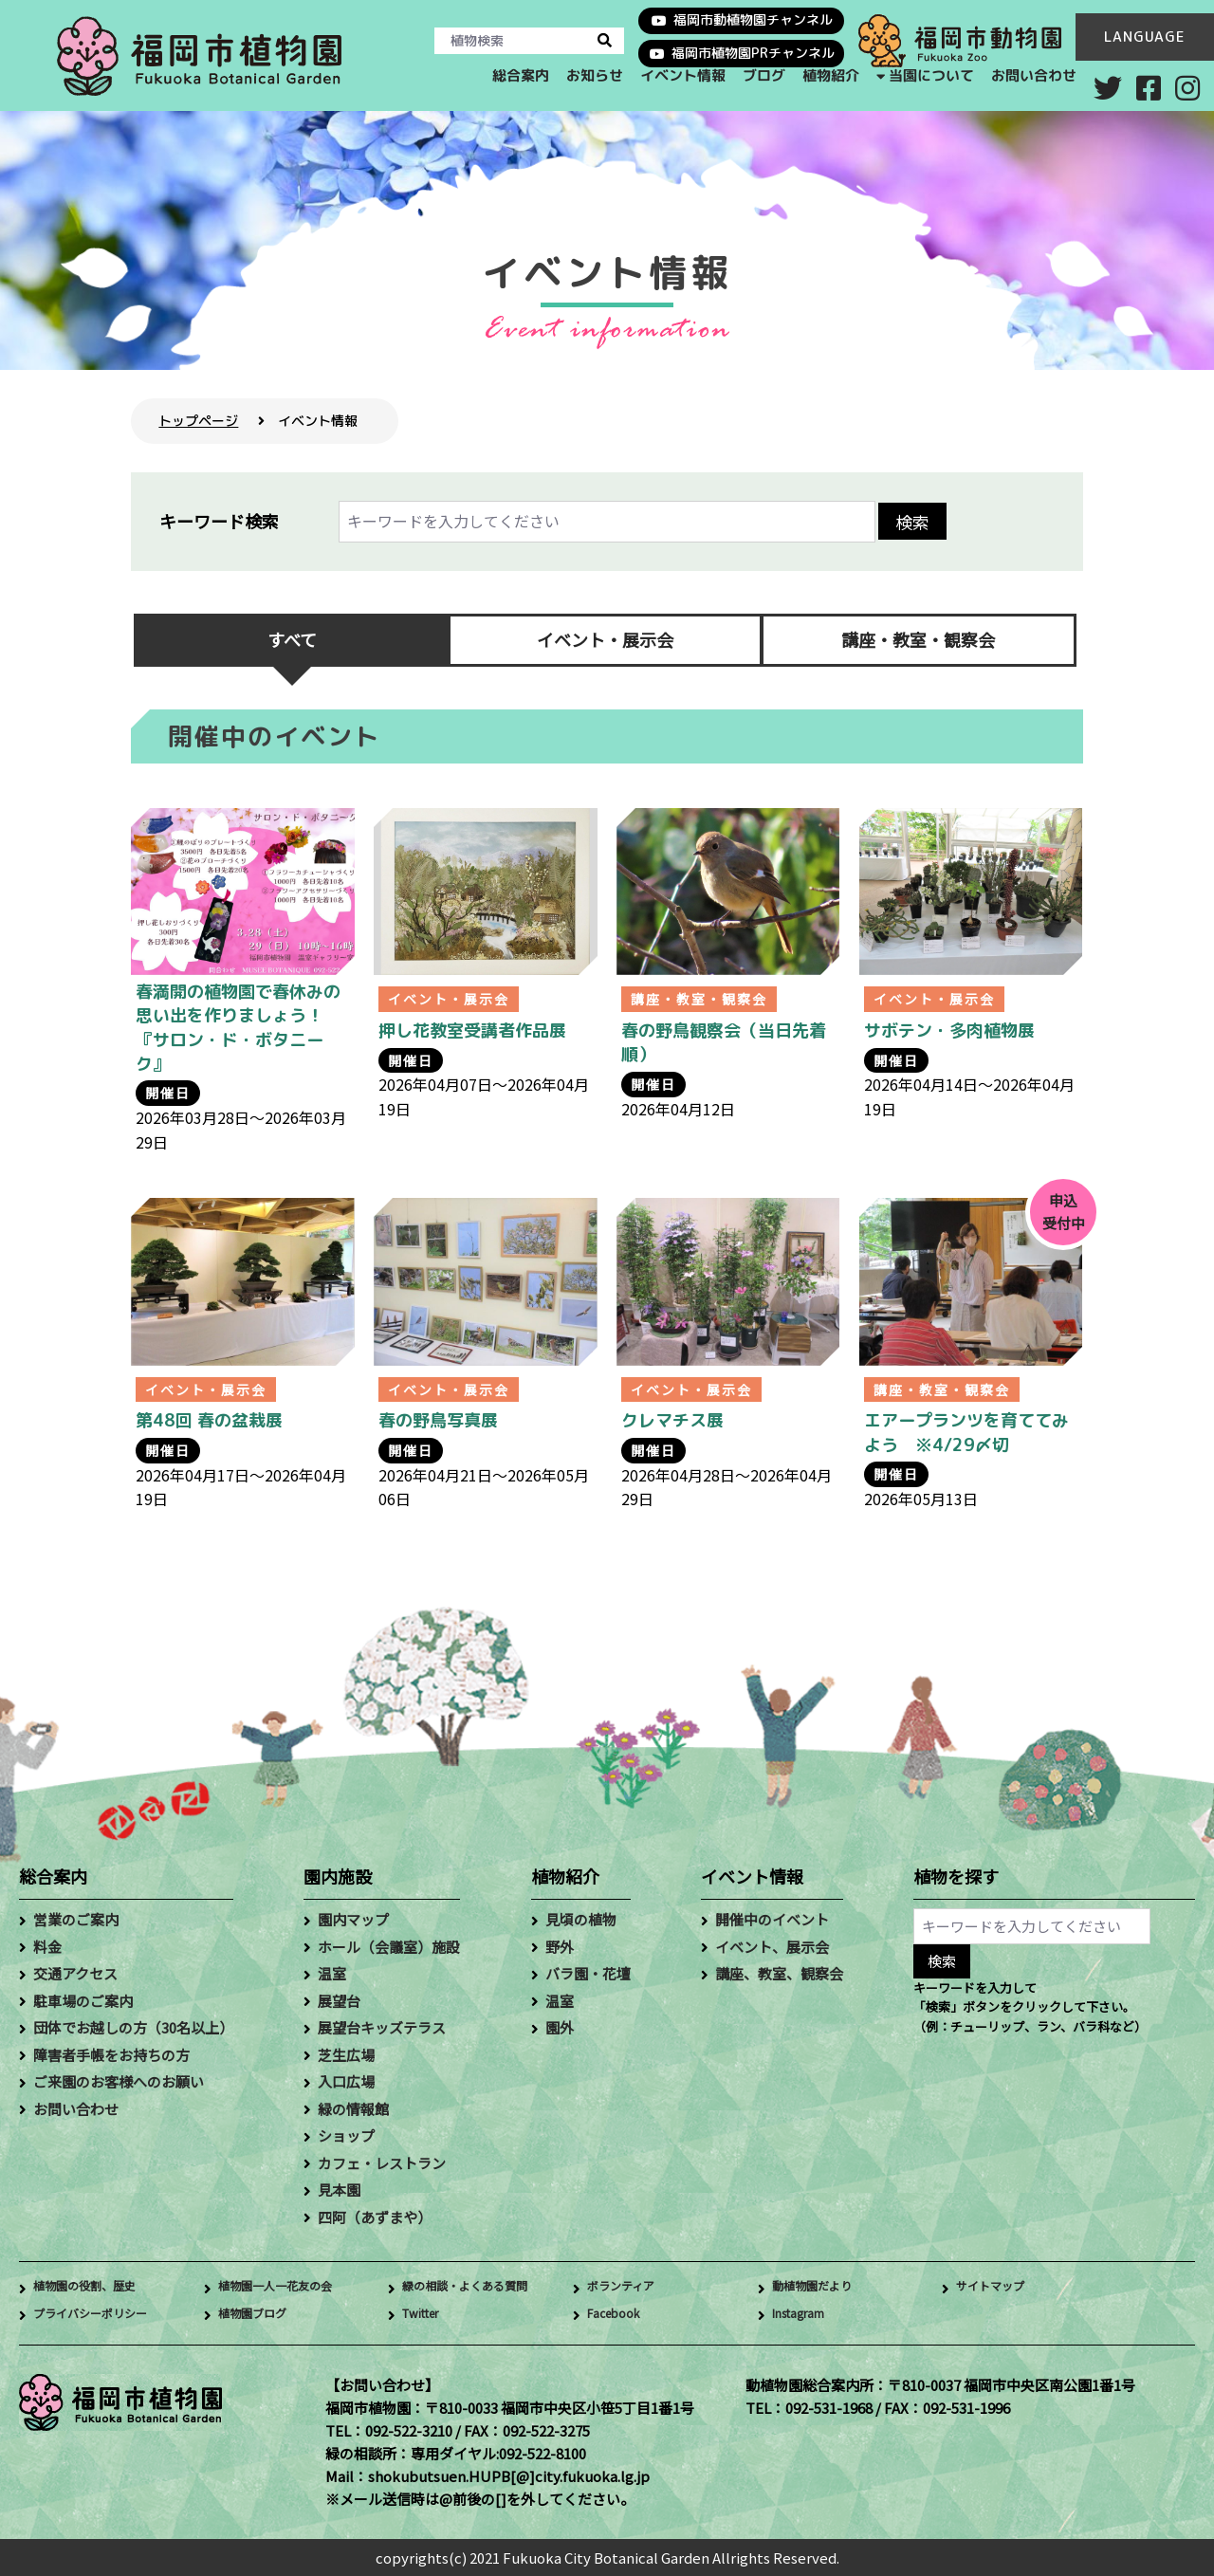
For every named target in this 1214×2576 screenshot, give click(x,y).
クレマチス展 (672, 1420)
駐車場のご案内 (83, 2001)
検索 (912, 521)
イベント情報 (682, 75)
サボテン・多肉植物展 (949, 1030)
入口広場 (346, 2081)
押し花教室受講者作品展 (472, 1030)
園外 (559, 2027)
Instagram (806, 2315)
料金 (47, 1947)
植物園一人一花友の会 (289, 2287)
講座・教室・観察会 (918, 639)
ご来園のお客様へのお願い (118, 2081)
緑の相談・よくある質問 (480, 2287)
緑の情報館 (353, 2109)
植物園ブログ (261, 2315)
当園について (931, 74)
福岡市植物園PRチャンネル (753, 53)
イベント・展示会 (605, 639)
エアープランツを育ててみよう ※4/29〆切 (966, 1432)
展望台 (339, 2001)
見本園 (339, 2189)
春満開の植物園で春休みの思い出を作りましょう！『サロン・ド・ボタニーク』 (238, 1028)
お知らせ (593, 75)
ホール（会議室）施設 (389, 1947)
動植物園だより (822, 2287)
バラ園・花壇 (588, 1973)
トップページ (198, 421)
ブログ (763, 75)
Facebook (620, 2315)
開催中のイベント (772, 1919)
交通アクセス (75, 1973)
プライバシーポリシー (104, 2315)
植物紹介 (829, 75)
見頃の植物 (580, 1919)
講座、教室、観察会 (779, 1973)
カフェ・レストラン (382, 2163)
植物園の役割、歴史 (97, 2287)
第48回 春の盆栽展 (209, 1420)
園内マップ (353, 1919)
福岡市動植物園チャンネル (753, 19)
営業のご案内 (76, 1919)
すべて (292, 639)
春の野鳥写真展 (438, 1420)
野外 (559, 1947)
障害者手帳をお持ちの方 (111, 2055)
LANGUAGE (1145, 36)
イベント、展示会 (772, 1947)
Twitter (427, 2315)
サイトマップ (998, 2287)
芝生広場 (346, 2055)
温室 (332, 1973)
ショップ (346, 2135)
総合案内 (519, 75)
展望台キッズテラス (382, 2027)
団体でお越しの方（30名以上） (133, 2027)
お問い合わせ (1033, 75)
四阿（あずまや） (375, 2217)
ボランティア (629, 2287)
